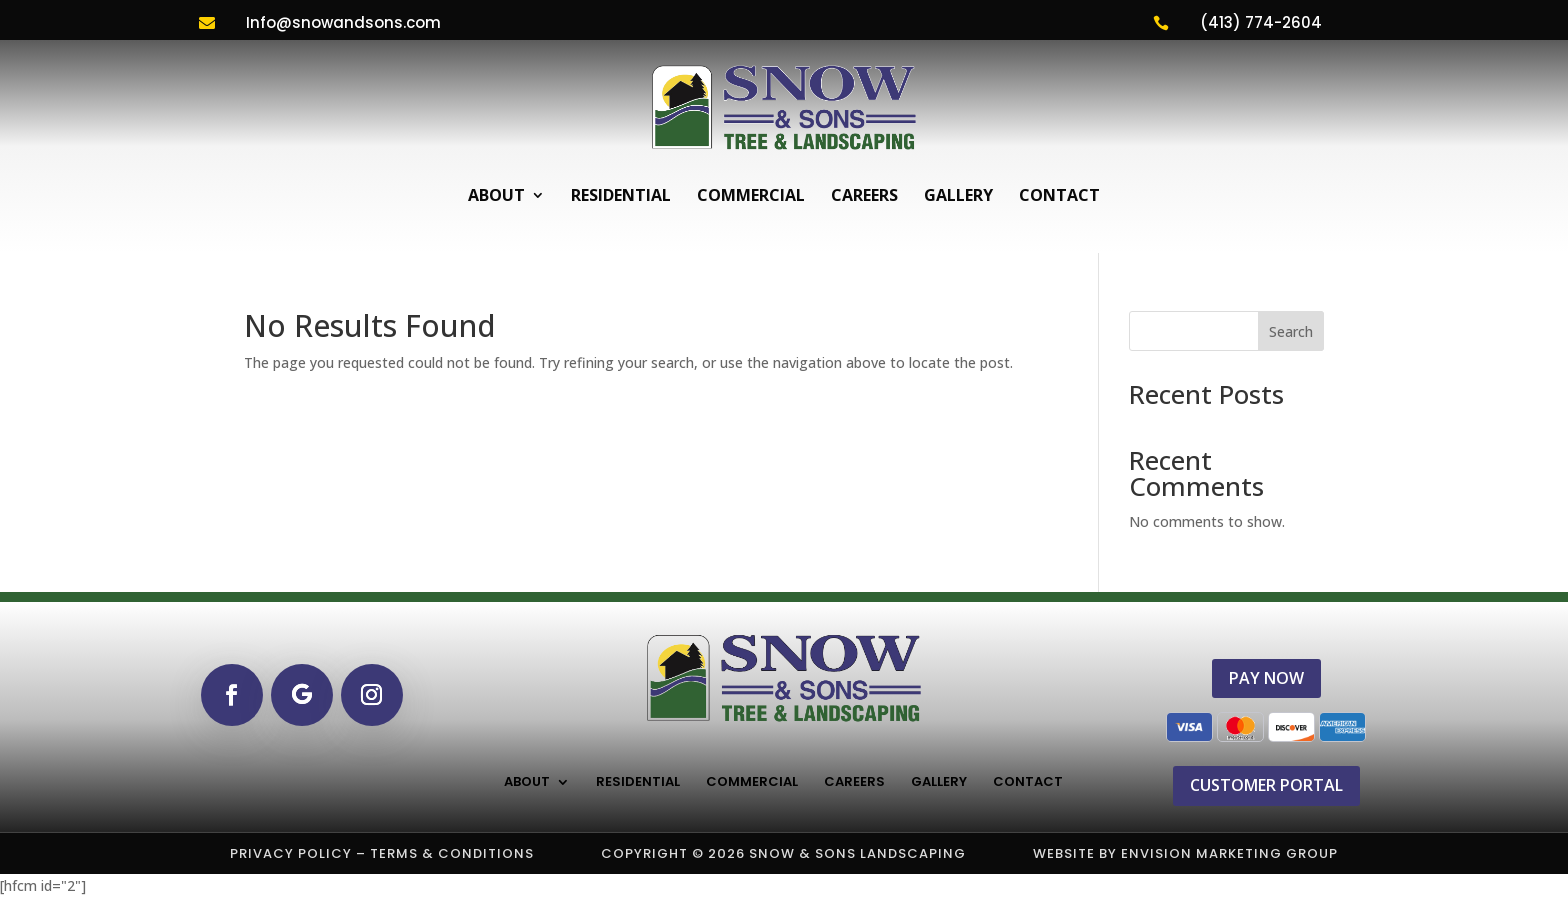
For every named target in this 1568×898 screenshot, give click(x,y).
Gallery (958, 195)
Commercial (751, 195)
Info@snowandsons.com (343, 22)
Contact (1059, 195)
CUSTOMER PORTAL (1266, 785)
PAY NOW (1266, 678)
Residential (621, 195)
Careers (864, 195)
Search (1291, 331)
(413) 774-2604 (1261, 22)
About (496, 195)
